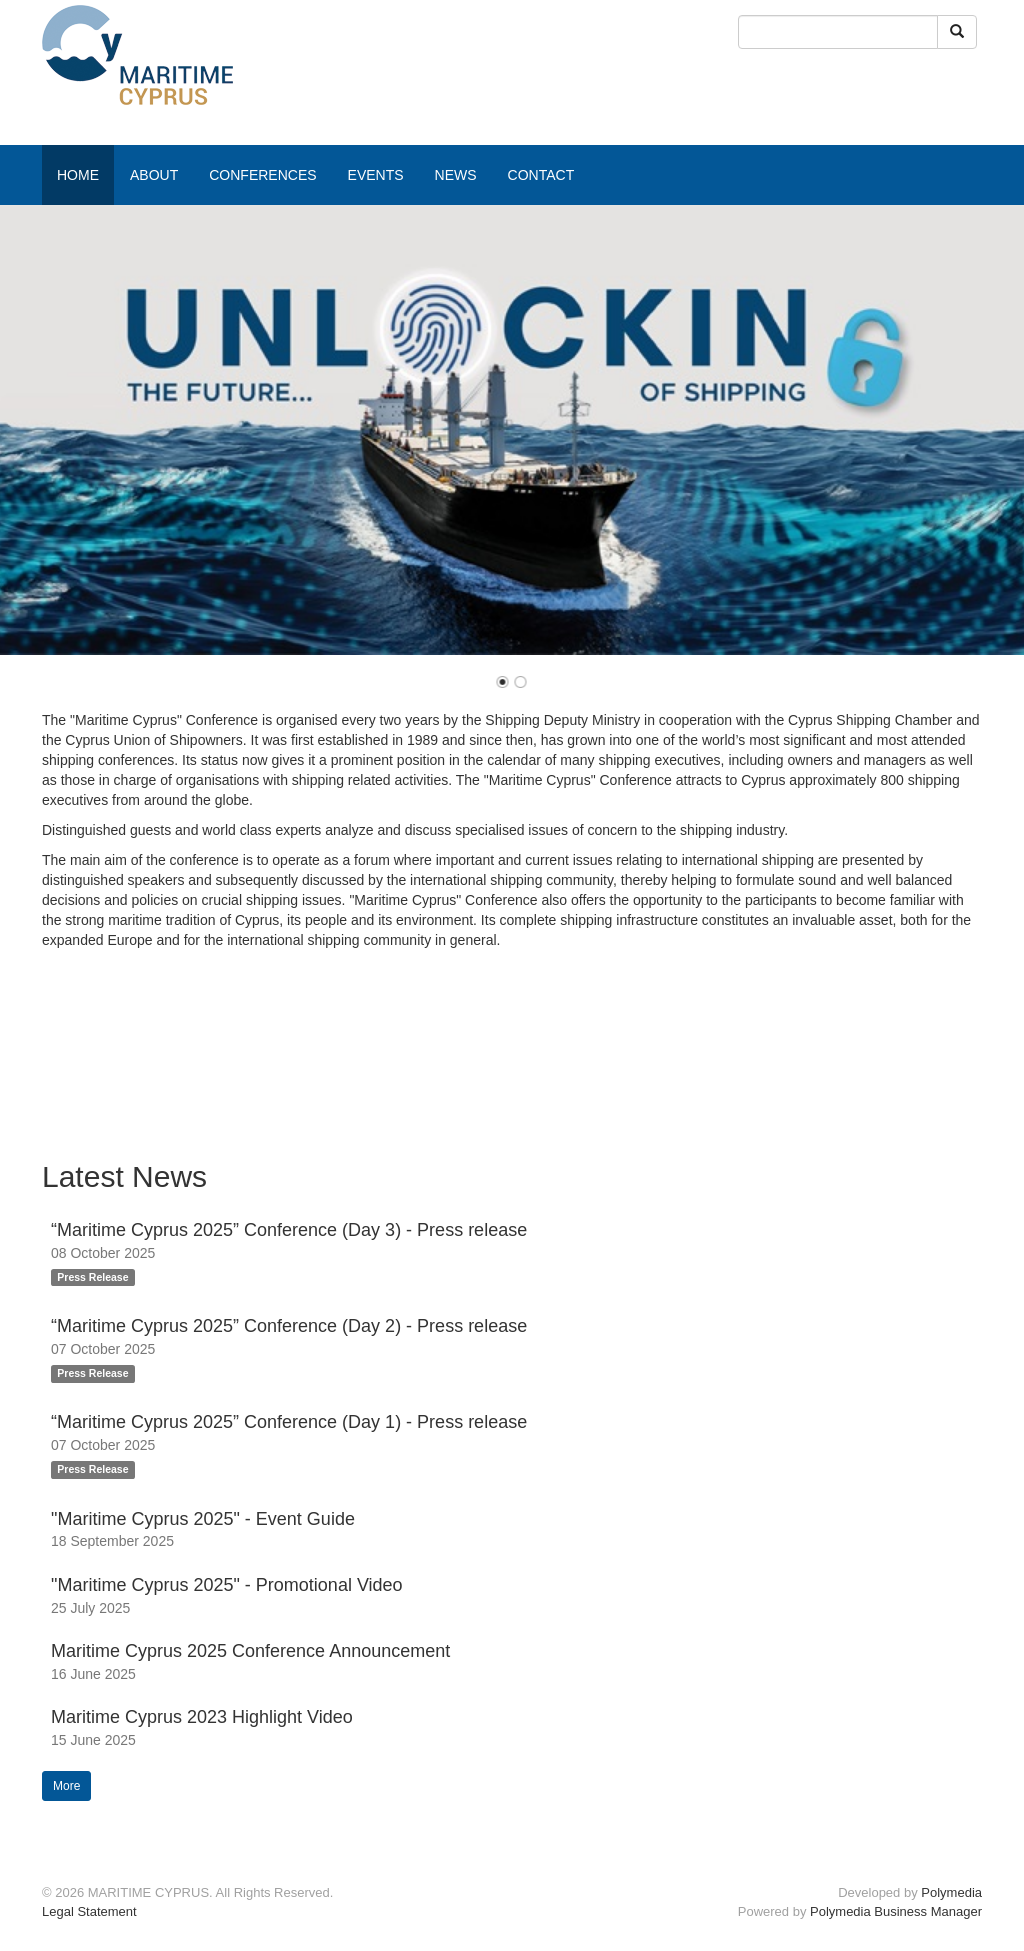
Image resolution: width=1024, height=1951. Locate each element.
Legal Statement (89, 1911)
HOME (78, 175)
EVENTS (376, 175)
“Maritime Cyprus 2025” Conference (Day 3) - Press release (289, 1230)
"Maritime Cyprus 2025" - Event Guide (203, 1519)
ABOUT (154, 175)
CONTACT (541, 175)
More (66, 1786)
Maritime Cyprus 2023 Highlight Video (202, 1717)
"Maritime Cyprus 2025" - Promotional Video (227, 1585)
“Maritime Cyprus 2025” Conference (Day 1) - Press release (289, 1422)
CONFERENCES (262, 175)
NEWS (456, 175)
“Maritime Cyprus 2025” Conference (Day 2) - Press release (289, 1326)
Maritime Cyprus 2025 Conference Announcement (250, 1651)
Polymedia (951, 1892)
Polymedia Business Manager (896, 1911)
